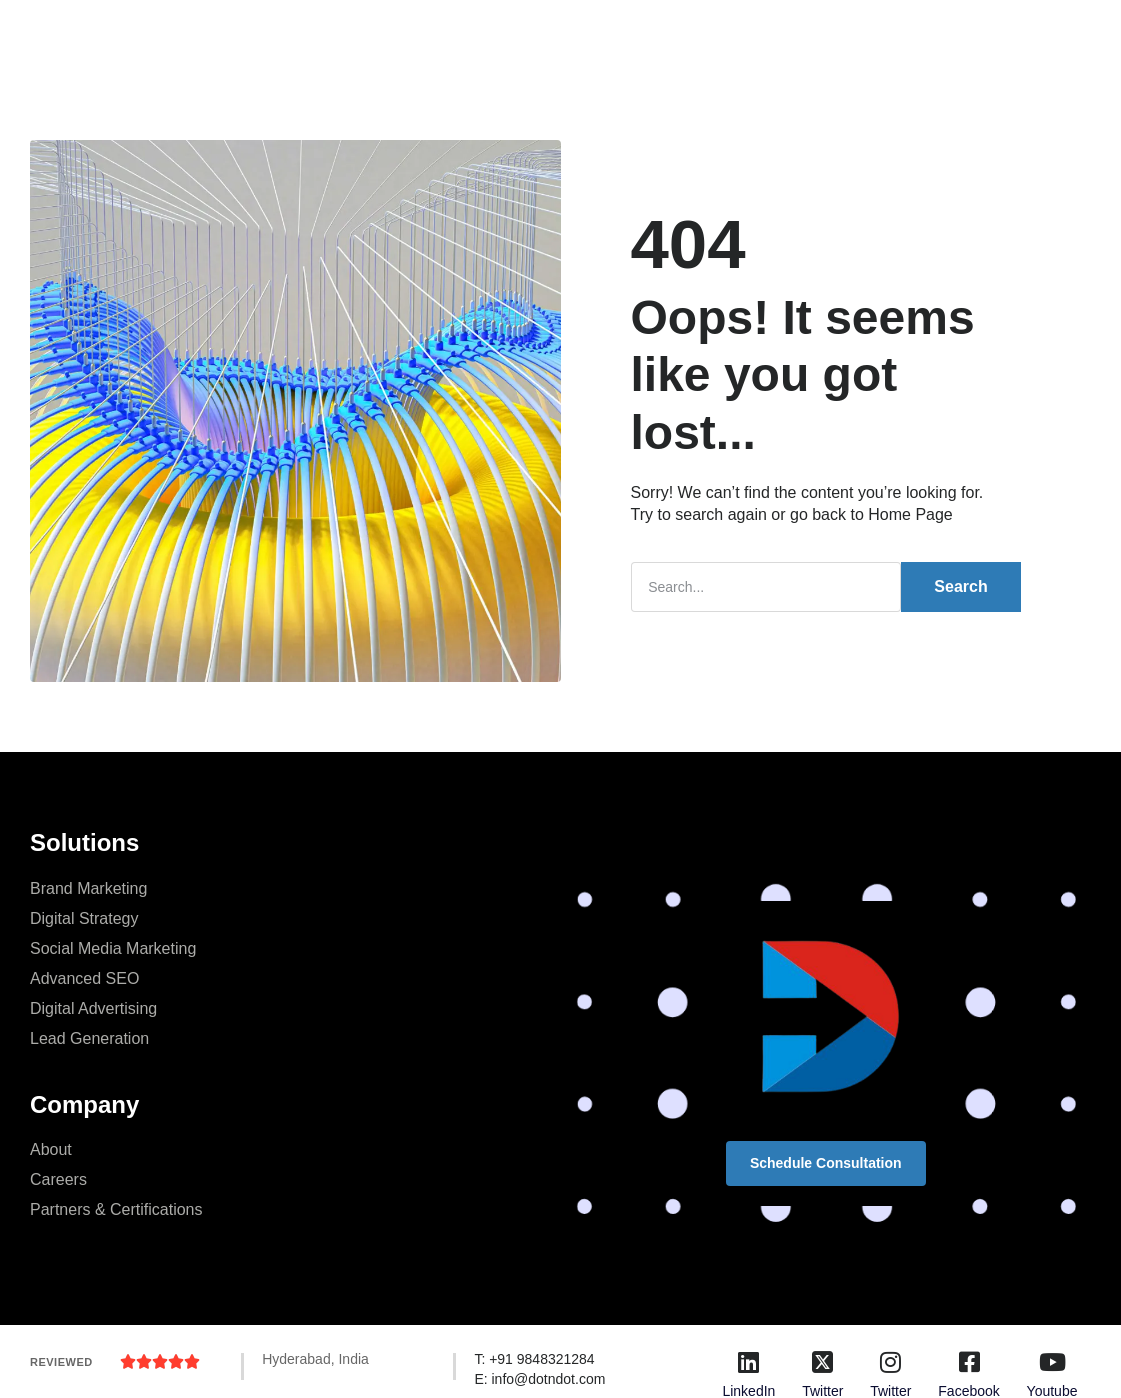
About (51, 1149)
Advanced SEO (84, 978)
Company (496, 34)
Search (960, 586)
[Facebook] (969, 1362)
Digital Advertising (93, 1008)
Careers (58, 1179)
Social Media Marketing (113, 948)
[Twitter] (823, 1362)
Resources (665, 34)
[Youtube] (1052, 1362)
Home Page (910, 514)
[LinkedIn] (749, 1362)
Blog (579, 34)
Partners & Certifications (116, 1209)
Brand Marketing (88, 888)
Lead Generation (89, 1038)
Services (399, 34)
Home (315, 34)
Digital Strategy (84, 918)
